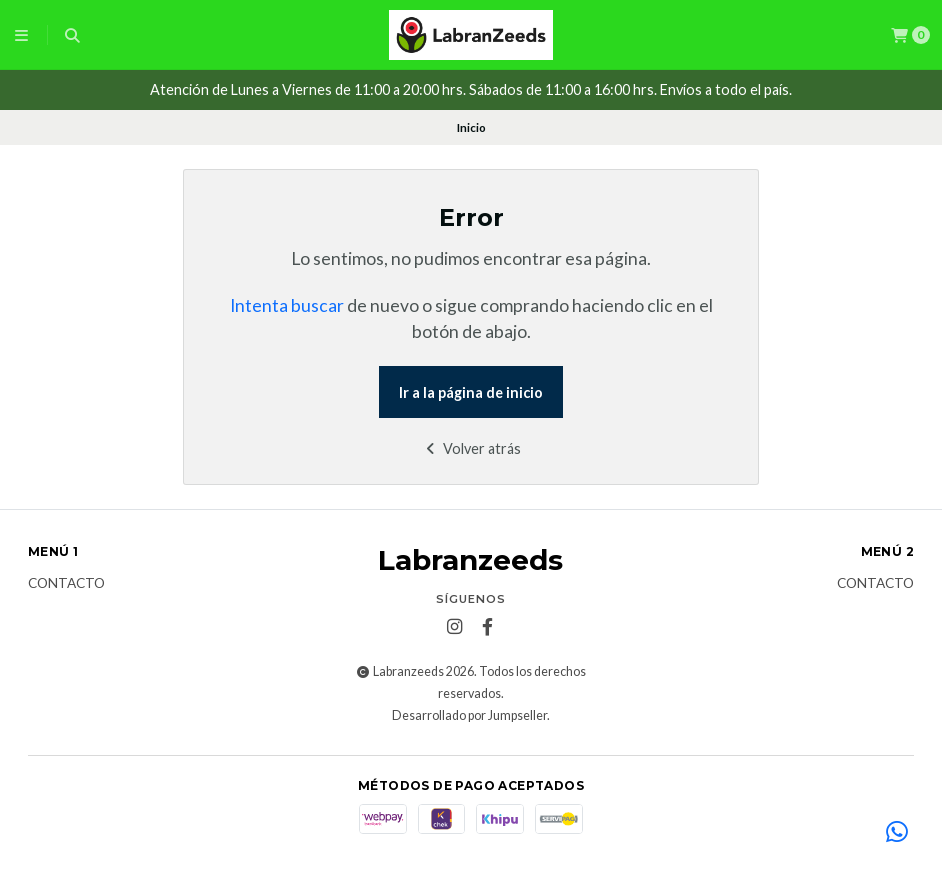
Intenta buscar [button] (287, 305)
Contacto (66, 584)
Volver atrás (471, 448)
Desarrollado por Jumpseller (469, 715)
